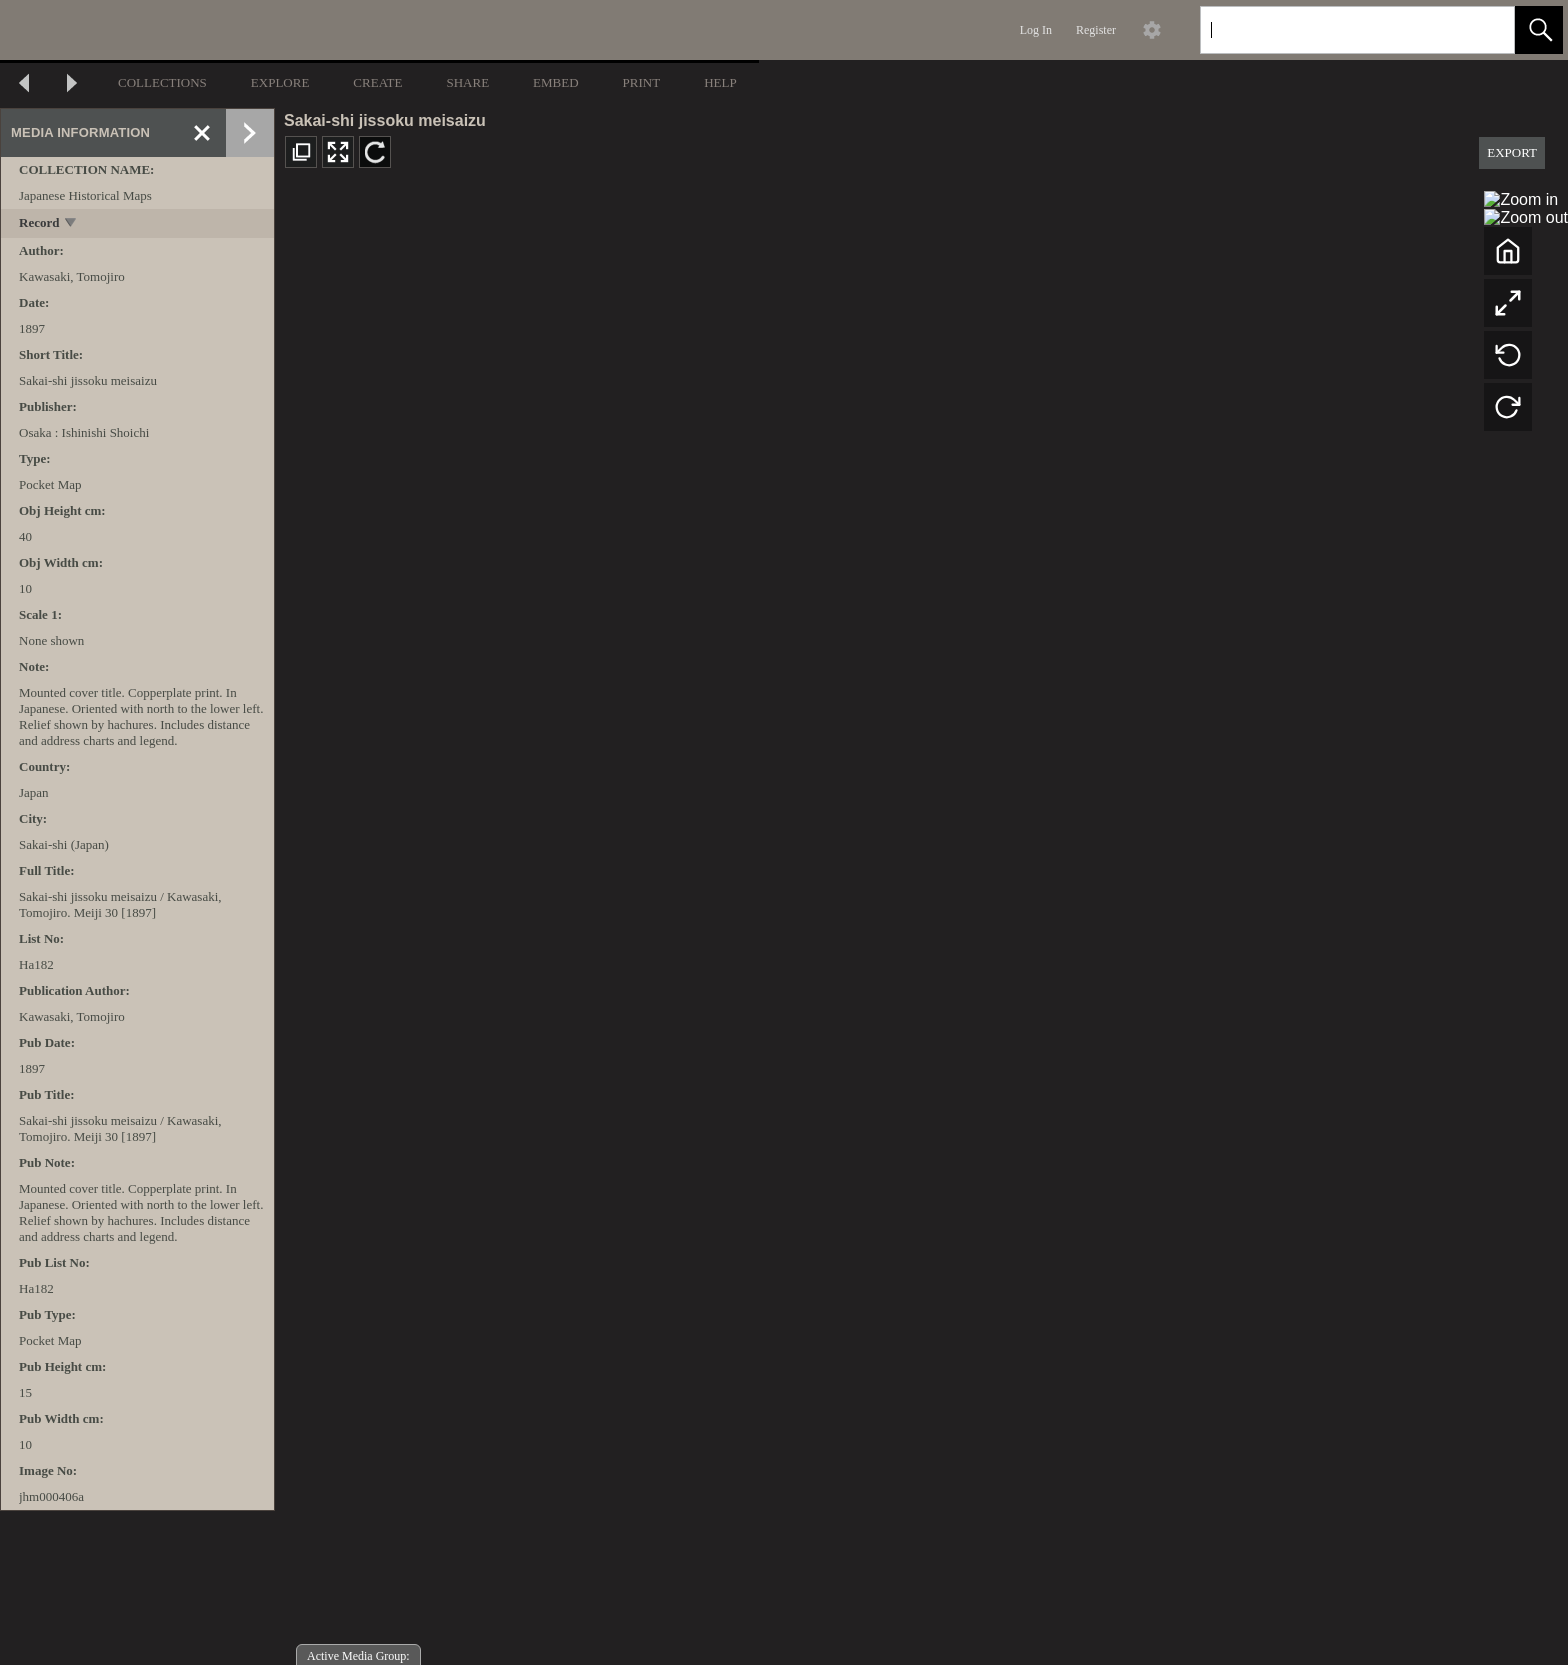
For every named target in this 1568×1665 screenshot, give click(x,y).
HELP (720, 82)
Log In (1036, 30)
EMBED (556, 82)
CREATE (377, 82)
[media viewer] (921, 925)
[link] (1483, 29)
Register (1096, 30)
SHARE (467, 82)
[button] (1539, 30)
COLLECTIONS (162, 82)
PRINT (642, 82)
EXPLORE (280, 82)
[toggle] (71, 224)
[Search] (1334, 30)
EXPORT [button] (1512, 152)
